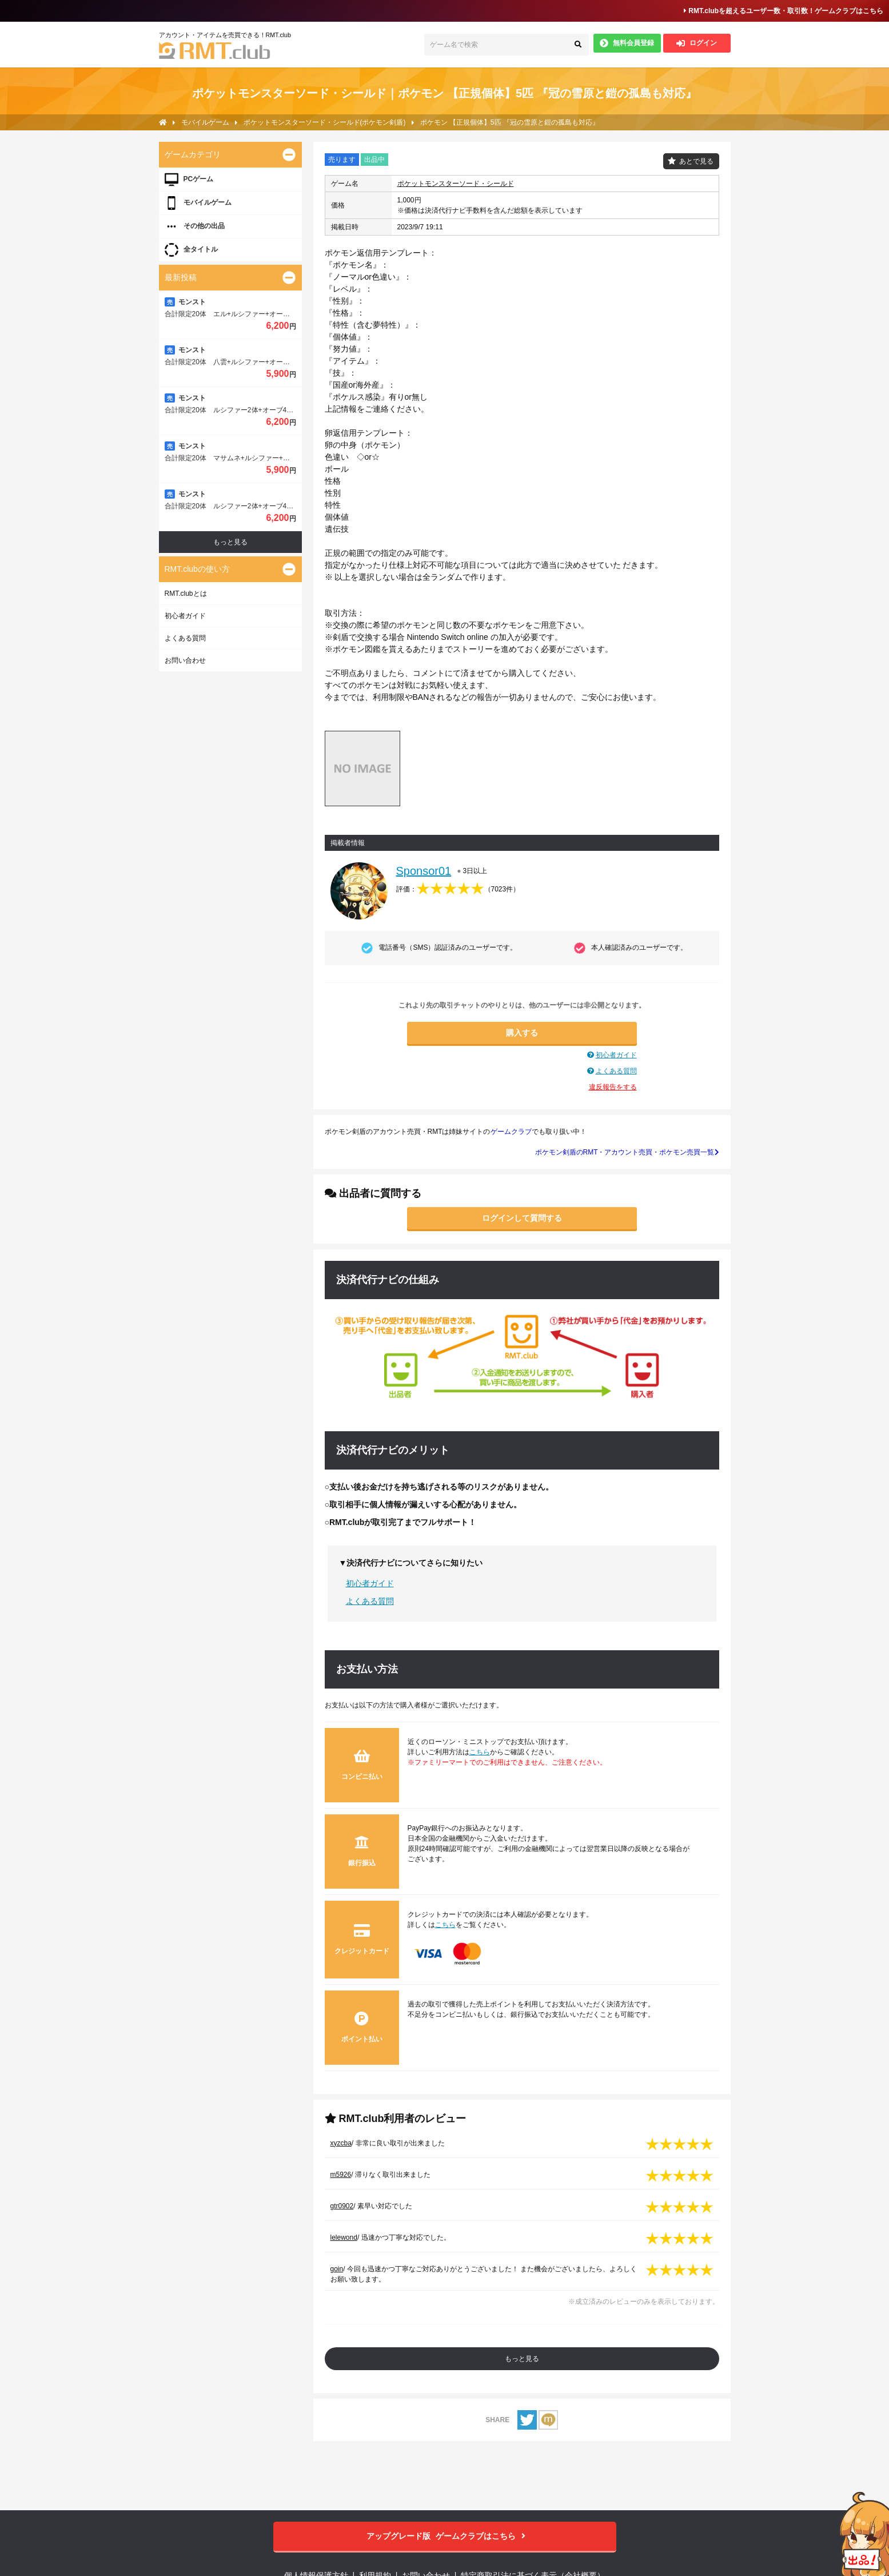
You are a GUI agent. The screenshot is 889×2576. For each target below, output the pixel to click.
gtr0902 (342, 2206)
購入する (522, 1032)
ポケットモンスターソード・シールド (455, 184)
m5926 (341, 2175)
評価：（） (458, 889)
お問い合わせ (185, 660)
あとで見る (696, 161)
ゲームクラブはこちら (444, 2536)
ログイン (696, 43)
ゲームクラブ (511, 1132)
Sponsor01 (424, 871)
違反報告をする (613, 1087)
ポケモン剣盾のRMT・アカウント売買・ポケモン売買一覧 (627, 1152)
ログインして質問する (522, 1218)
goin (337, 2269)
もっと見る (522, 2359)
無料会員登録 (627, 43)
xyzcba (341, 2143)
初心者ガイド (616, 1055)
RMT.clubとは (186, 594)
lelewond (343, 2237)
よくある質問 (616, 1071)
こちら (479, 1752)
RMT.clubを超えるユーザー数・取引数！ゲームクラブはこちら (783, 11)
